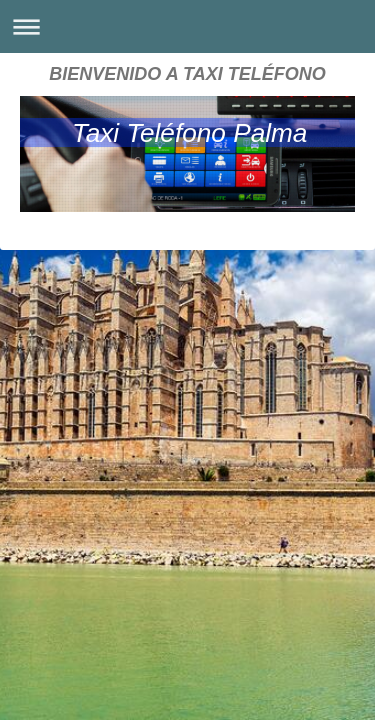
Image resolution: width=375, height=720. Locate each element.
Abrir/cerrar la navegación (187, 26)
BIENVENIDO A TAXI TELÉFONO (187, 74)
